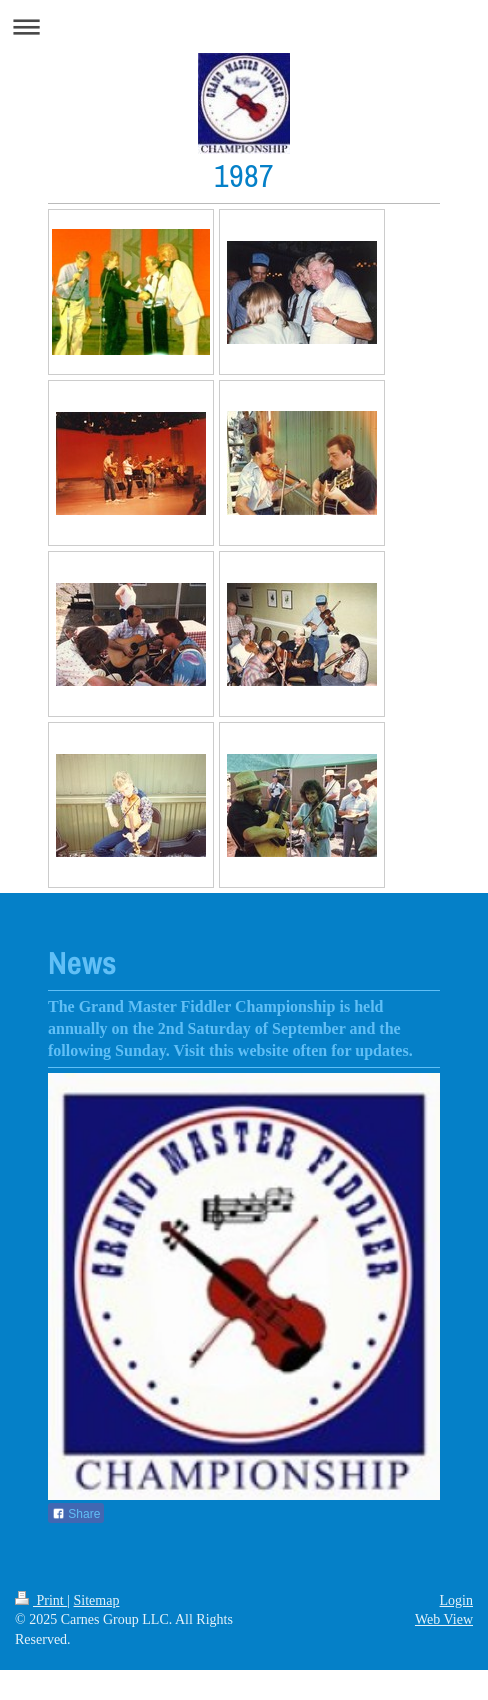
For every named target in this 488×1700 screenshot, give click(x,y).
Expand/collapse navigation (244, 26)
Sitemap (97, 1600)
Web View (444, 1619)
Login (456, 1600)
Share (76, 1514)
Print (41, 1600)
